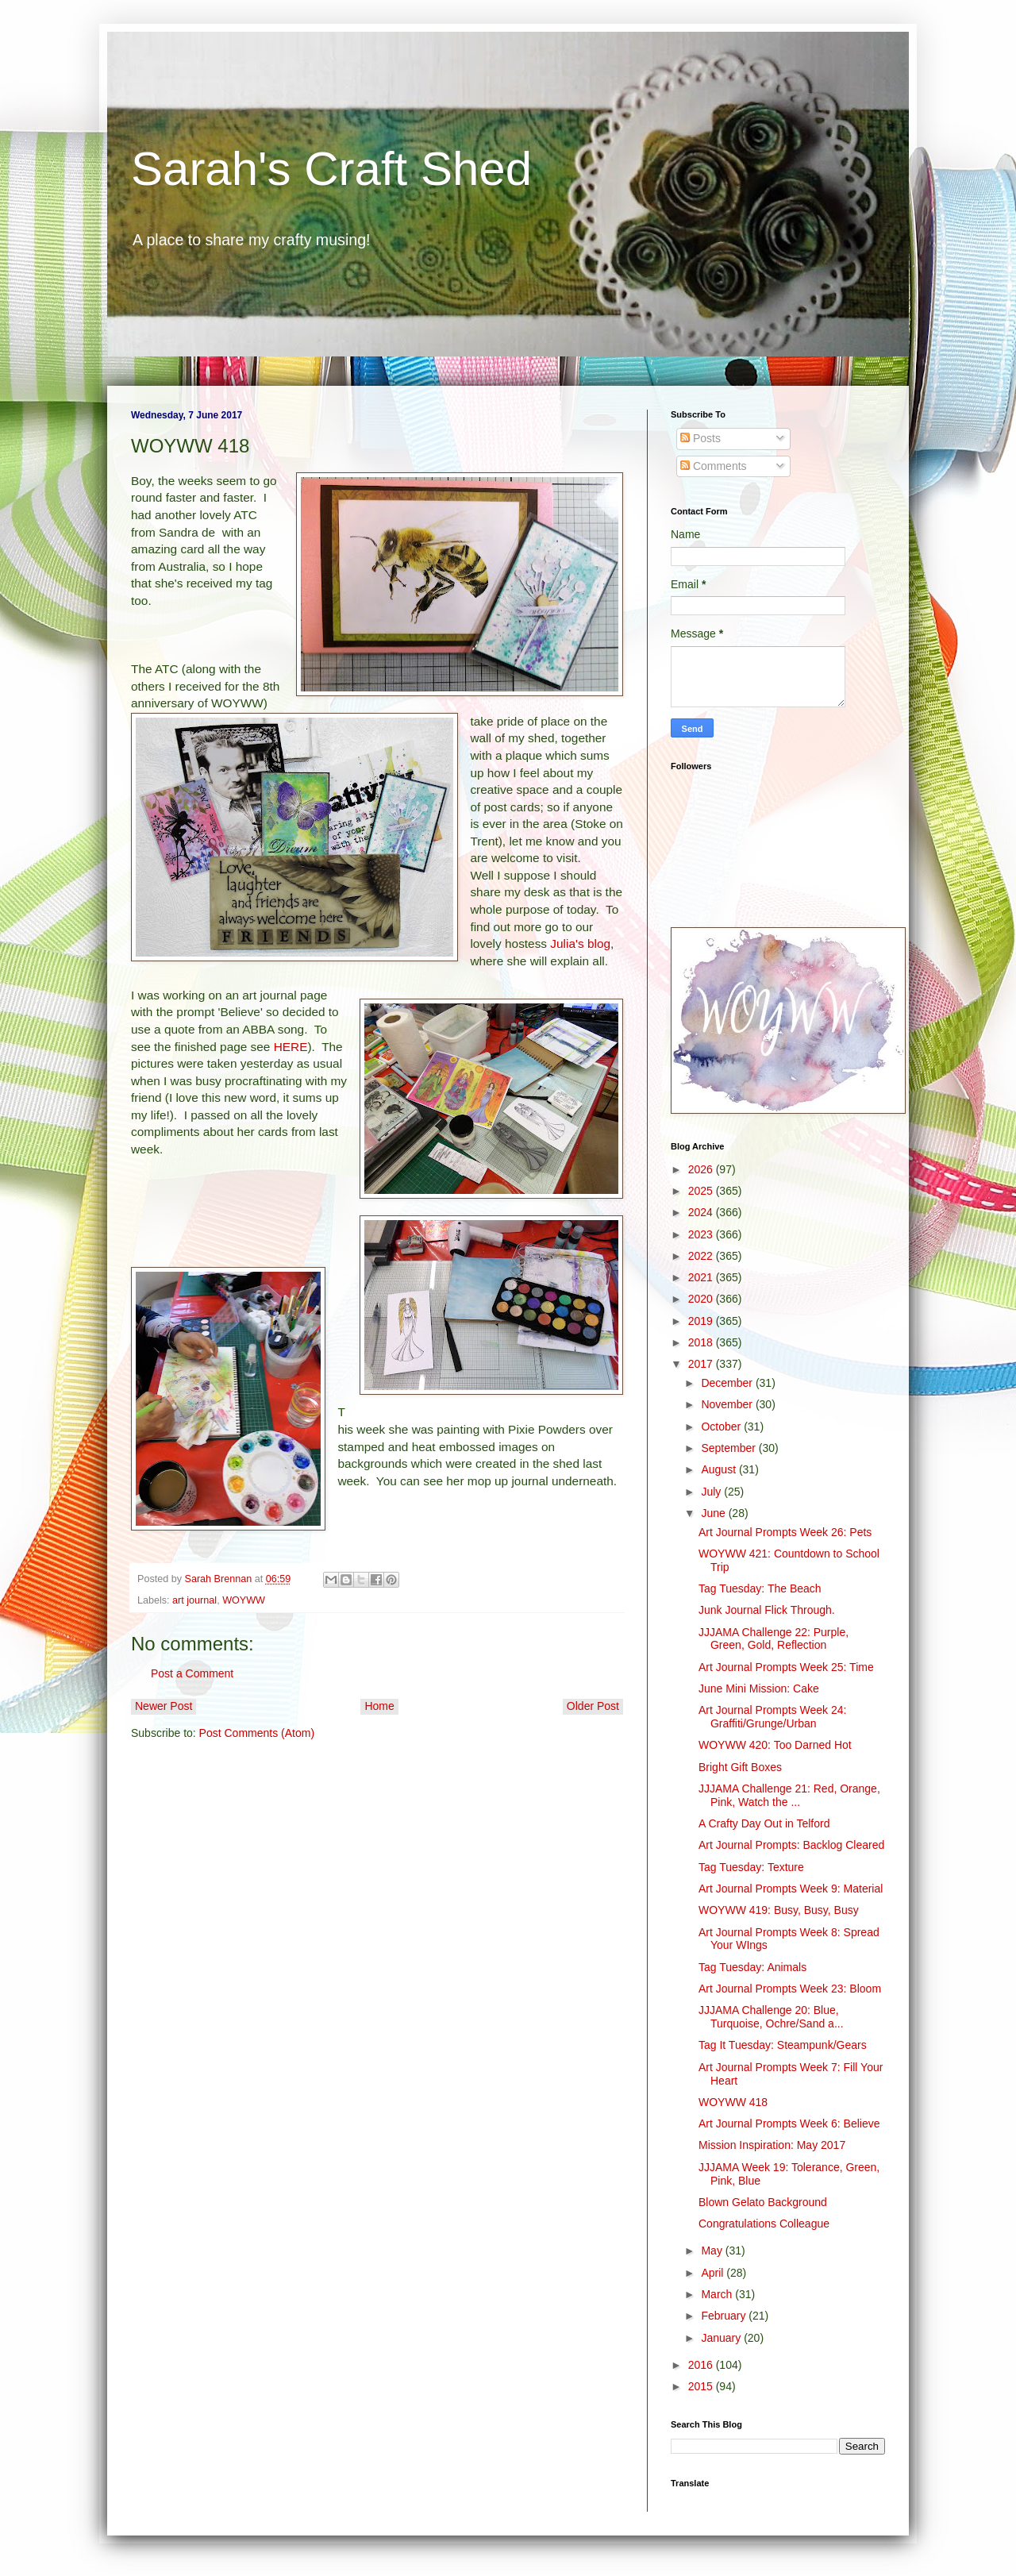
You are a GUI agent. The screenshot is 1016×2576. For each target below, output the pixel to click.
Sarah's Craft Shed (331, 168)
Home (379, 1706)
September (729, 1448)
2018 (702, 1342)
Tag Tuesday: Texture (751, 1867)
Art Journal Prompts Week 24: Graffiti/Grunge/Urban (772, 1717)
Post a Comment (192, 1673)
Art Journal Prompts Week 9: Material (790, 1888)
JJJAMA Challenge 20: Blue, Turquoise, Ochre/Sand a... (771, 2017)
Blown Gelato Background (762, 2202)
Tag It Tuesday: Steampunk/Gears (782, 2045)
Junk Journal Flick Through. (766, 1610)
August (719, 1469)
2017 (702, 1363)
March (718, 2294)
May (713, 2250)
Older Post (593, 1706)
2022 (702, 1255)
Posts (700, 438)
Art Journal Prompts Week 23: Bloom (789, 1988)
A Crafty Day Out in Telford (763, 1823)
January (722, 2337)
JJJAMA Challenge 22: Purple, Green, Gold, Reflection (773, 1639)
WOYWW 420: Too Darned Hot (775, 1745)
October (722, 1426)
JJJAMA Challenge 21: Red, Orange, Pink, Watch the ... (789, 1795)
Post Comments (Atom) (256, 1733)
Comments (713, 466)
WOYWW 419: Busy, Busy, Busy (778, 1910)
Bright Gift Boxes (740, 1767)
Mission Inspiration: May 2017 (771, 2145)
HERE (291, 1046)
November (728, 1404)
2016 (702, 2364)
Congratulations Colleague (763, 2223)
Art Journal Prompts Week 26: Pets (785, 1532)
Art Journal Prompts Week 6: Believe (789, 2123)
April (713, 2272)
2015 (702, 2386)
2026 (702, 1169)
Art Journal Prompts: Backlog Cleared (791, 1845)
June (714, 1513)
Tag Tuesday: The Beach (760, 1588)
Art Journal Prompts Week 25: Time (786, 1667)
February (725, 2315)
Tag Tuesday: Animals (752, 1967)
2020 (702, 1298)
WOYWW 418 (733, 2102)
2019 (702, 1321)
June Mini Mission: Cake (758, 1688)
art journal (194, 1600)
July (712, 1491)
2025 (702, 1190)
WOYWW (243, 1600)
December (728, 1383)
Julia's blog (580, 943)
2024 (702, 1212)
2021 (702, 1277)
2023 (702, 1234)
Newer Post (163, 1706)
